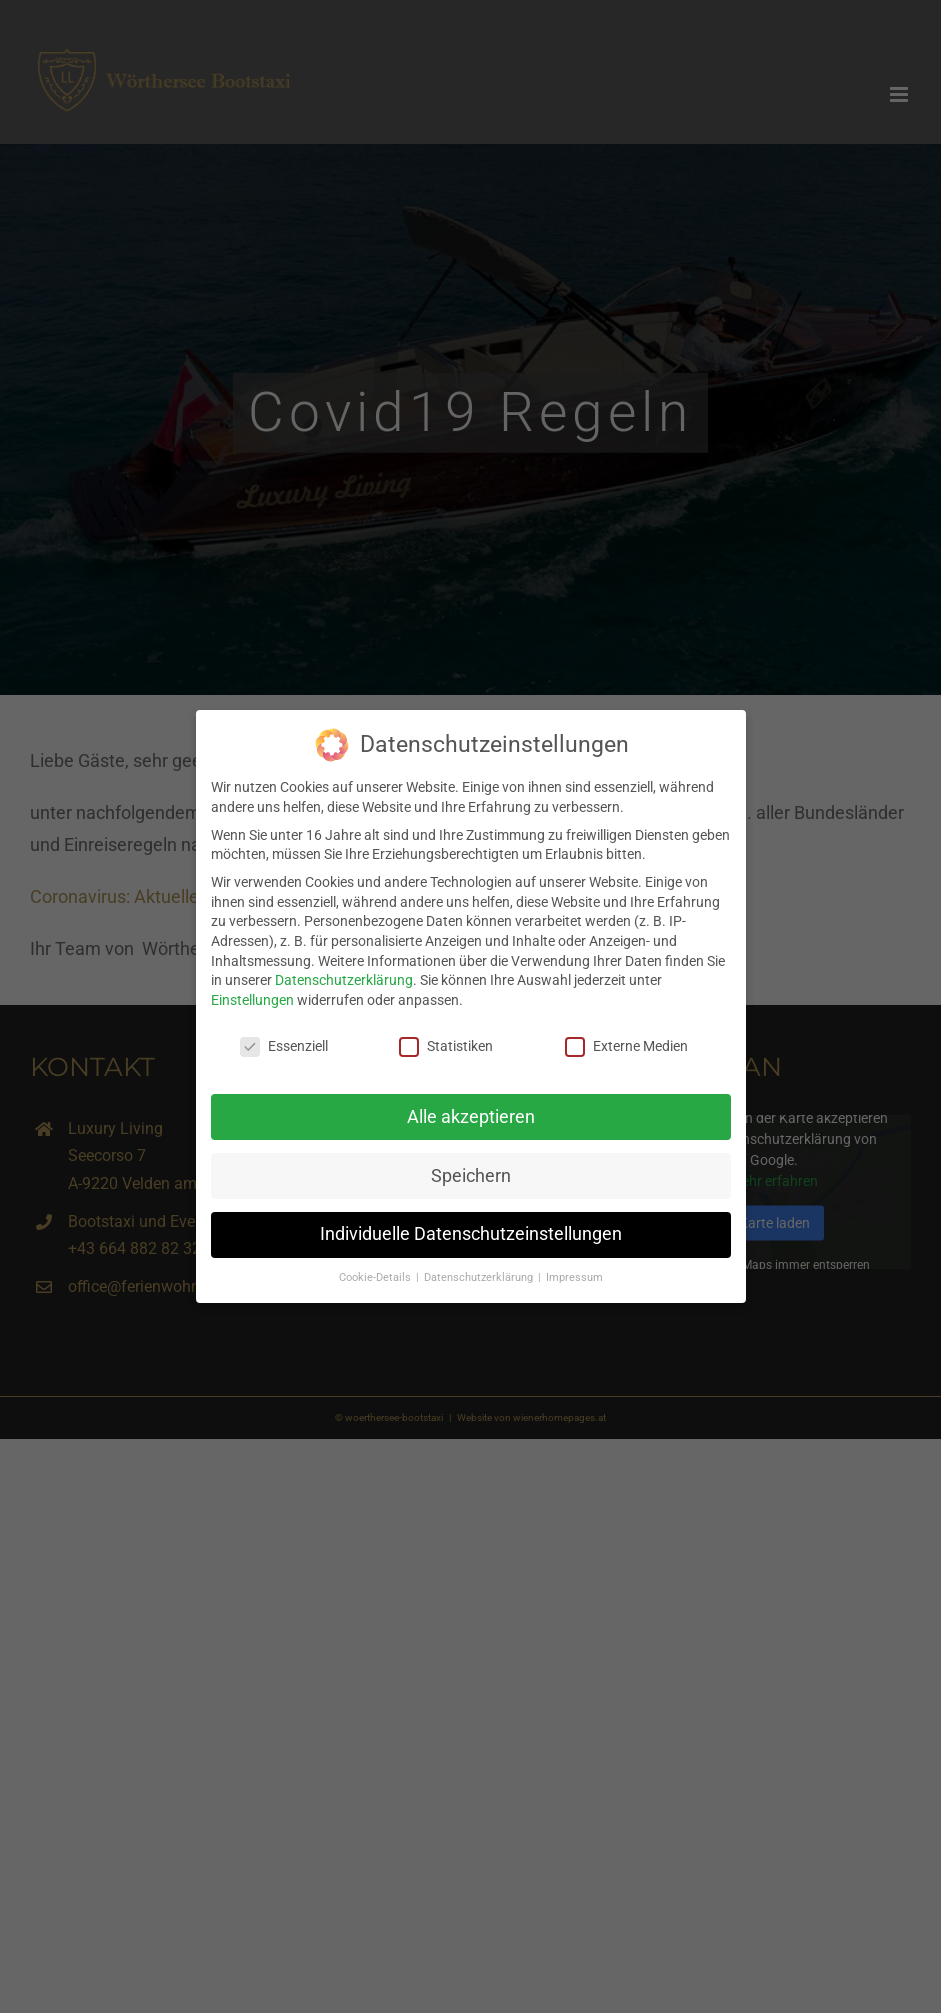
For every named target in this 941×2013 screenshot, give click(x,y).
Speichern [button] (471, 1172)
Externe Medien (626, 1042)
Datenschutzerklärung (344, 977)
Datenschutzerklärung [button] (480, 1274)
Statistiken (446, 1042)
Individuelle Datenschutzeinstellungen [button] (471, 1231)
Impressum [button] (574, 1274)
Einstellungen (252, 996)
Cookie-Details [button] (376, 1274)
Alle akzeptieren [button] (471, 1113)
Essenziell (284, 1042)
